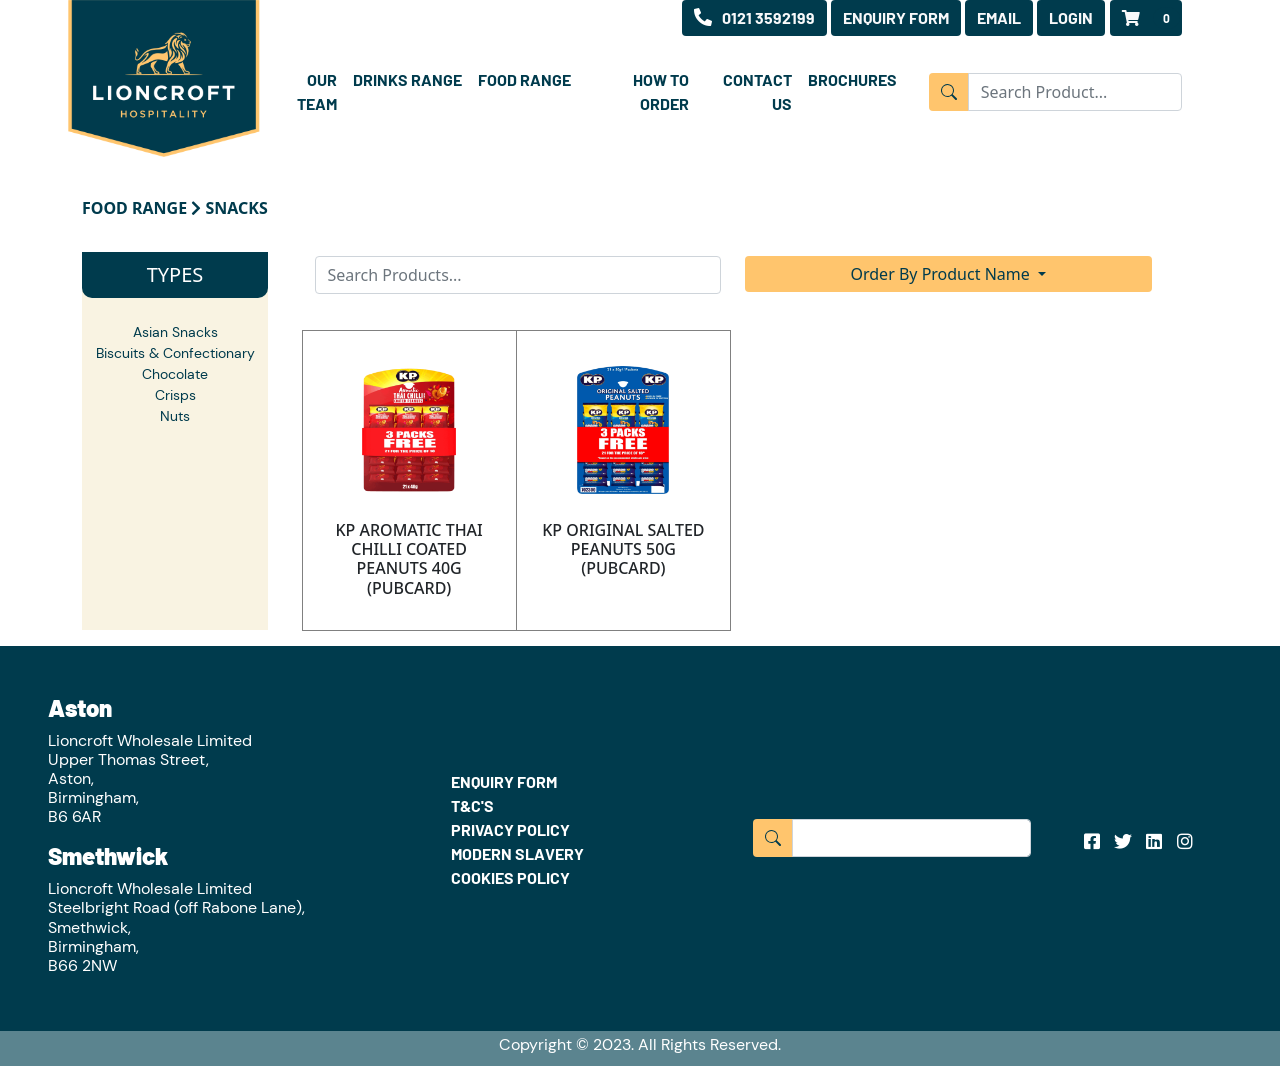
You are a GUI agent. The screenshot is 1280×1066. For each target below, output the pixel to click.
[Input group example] (1075, 92)
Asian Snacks (175, 332)
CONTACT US (757, 91)
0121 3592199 (754, 17)
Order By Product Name (942, 274)
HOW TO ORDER (661, 91)
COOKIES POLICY (510, 877)
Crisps (175, 395)
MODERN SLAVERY (517, 853)
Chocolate (175, 374)
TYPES (175, 274)
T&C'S (472, 805)
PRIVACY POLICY (510, 829)
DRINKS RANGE (407, 79)
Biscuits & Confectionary (175, 353)
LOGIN (1071, 17)
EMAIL (999, 17)
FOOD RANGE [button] (524, 79)
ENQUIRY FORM (896, 17)
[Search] (518, 275)
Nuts (175, 416)
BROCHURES (852, 79)
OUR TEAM (317, 91)
